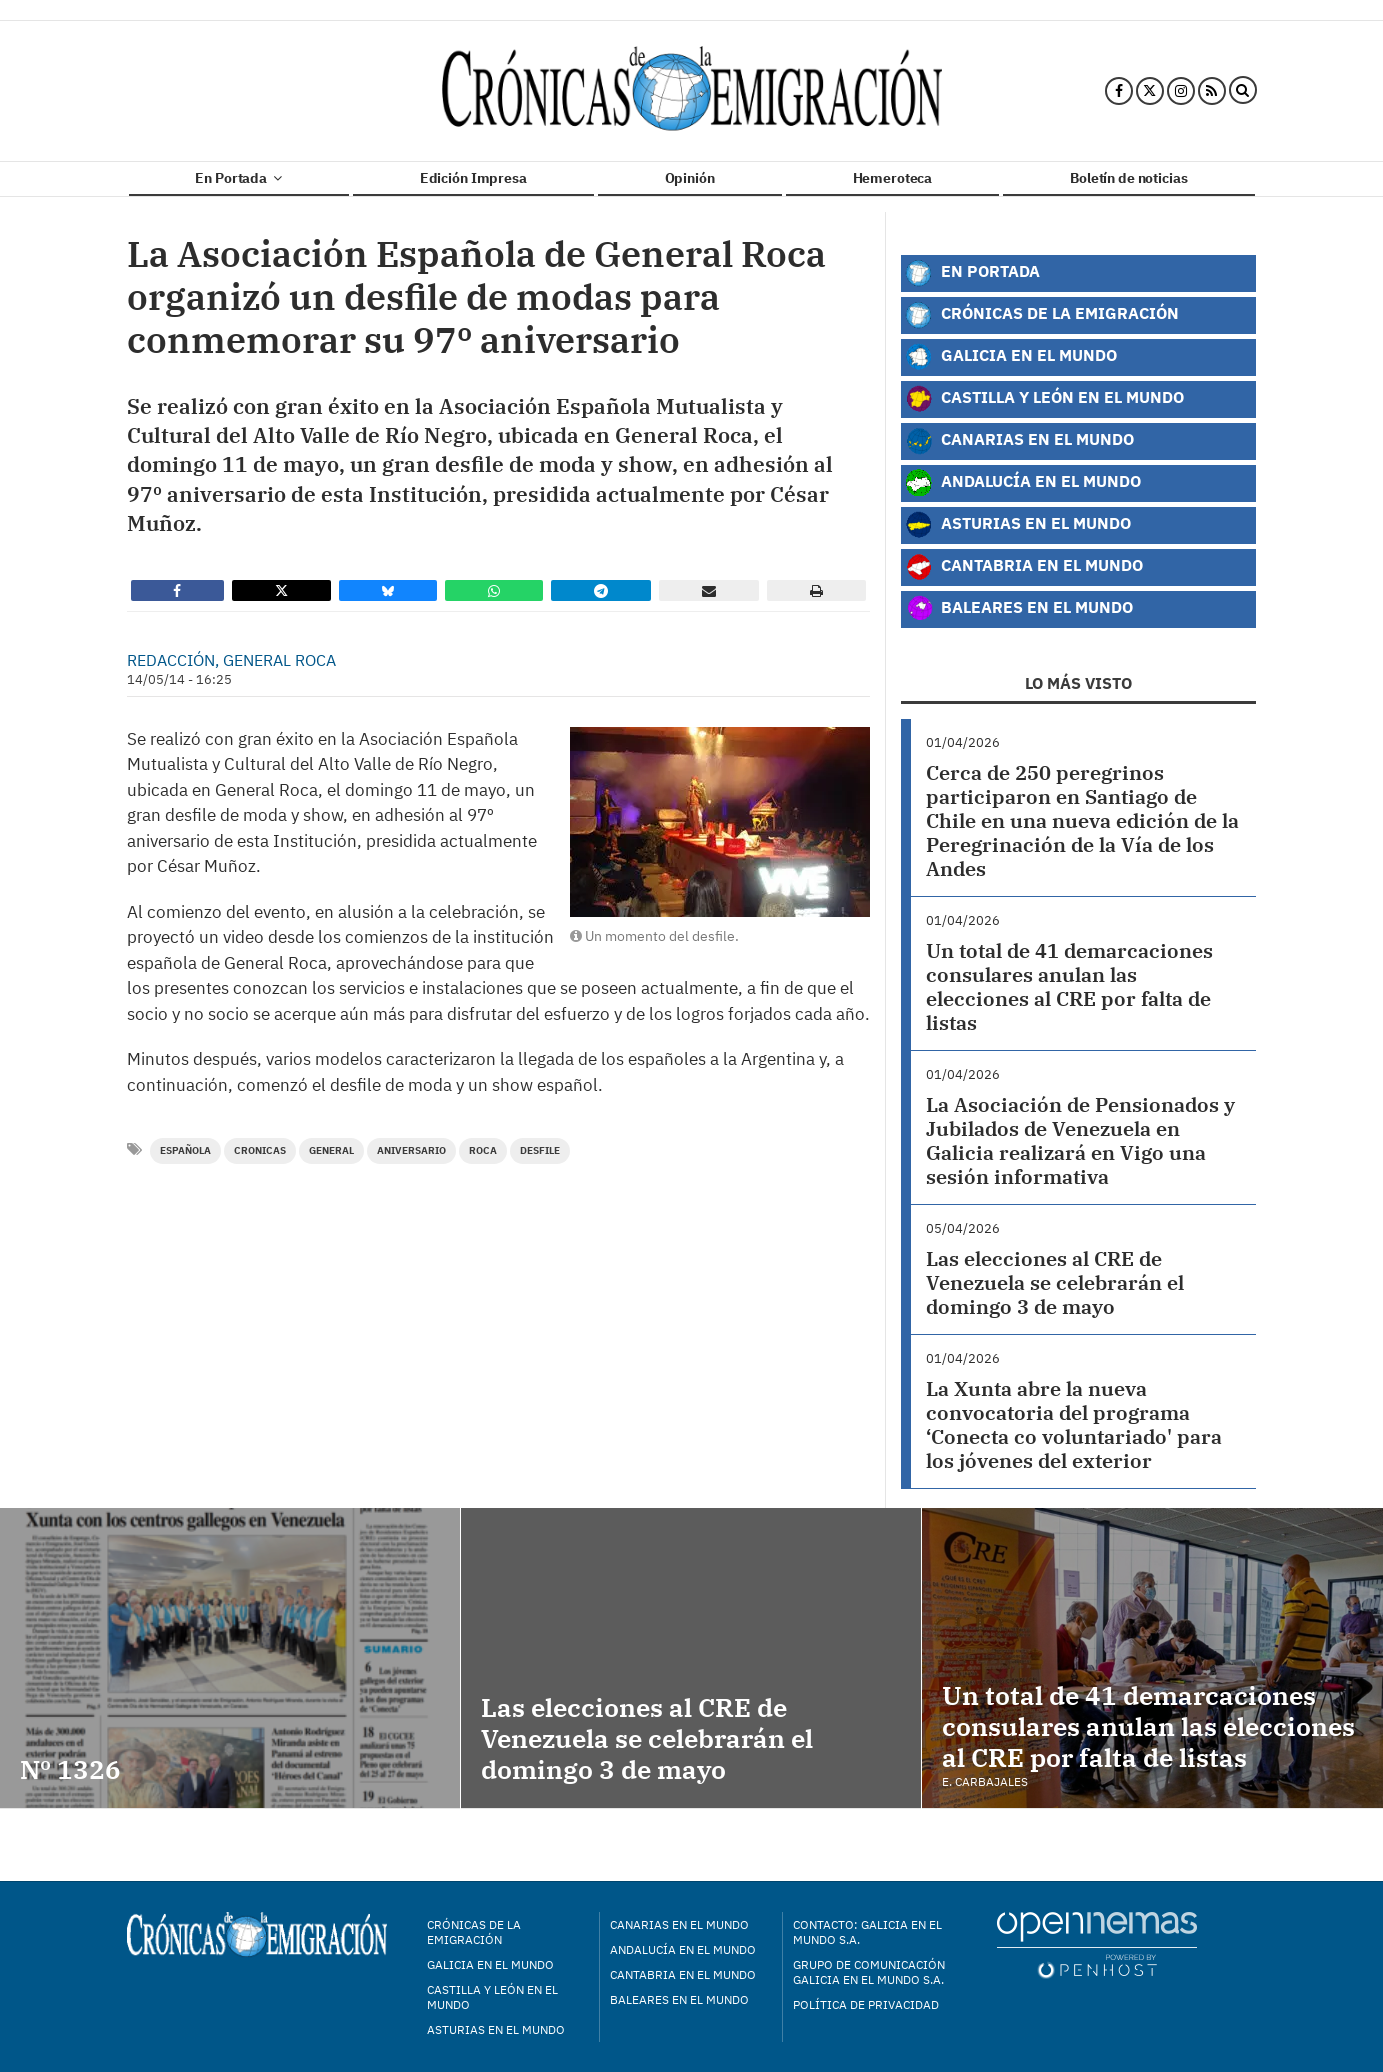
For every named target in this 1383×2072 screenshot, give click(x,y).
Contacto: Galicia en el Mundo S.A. (867, 1932)
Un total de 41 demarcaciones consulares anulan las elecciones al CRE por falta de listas (1069, 986)
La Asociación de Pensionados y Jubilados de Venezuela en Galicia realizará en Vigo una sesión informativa (1080, 1140)
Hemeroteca (893, 178)
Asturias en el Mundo (1018, 525)
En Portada (238, 178)
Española (185, 1150)
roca (483, 1150)
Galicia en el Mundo (1011, 357)
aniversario (411, 1150)
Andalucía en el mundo (683, 1949)
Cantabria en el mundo (683, 1974)
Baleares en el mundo (679, 1999)
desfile (540, 1150)
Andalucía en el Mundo (1023, 483)
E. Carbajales (985, 1781)
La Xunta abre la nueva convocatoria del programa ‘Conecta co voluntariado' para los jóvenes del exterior (1074, 1424)
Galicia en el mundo (490, 1964)
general (331, 1150)
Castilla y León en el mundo (492, 1997)
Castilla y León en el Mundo (1044, 399)
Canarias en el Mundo (1019, 441)
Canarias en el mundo (679, 1924)
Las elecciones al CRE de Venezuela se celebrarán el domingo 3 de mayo (1055, 1282)
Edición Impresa (473, 178)
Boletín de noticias (1128, 178)
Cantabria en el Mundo (1024, 567)
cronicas (260, 1150)
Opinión (690, 178)
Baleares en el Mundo (1019, 609)
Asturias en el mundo (496, 2029)
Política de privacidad (866, 2004)
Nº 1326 (70, 1769)
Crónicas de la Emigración (1042, 315)
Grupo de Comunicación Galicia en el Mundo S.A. (869, 1972)
